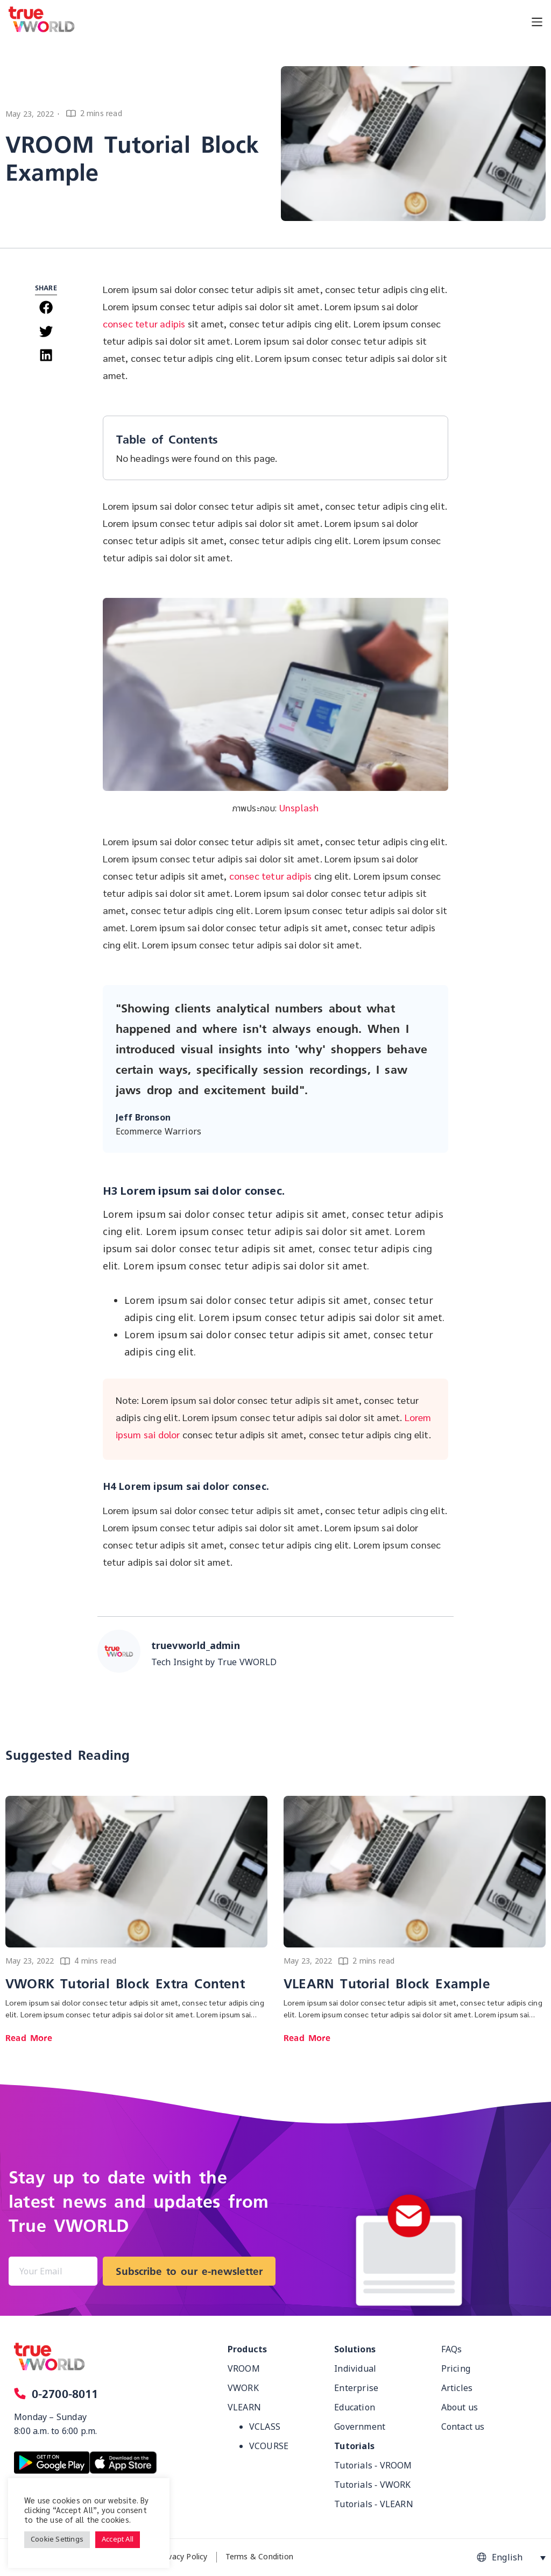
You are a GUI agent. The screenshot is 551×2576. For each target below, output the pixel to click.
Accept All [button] (117, 2539)
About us (459, 2407)
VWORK (243, 2388)
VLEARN (244, 2407)
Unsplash (299, 807)
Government (359, 2427)
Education (354, 2407)
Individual (355, 2369)
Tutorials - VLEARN (373, 2504)
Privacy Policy (183, 2557)
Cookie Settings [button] (57, 2539)
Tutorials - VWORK (372, 2485)
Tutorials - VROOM (373, 2465)
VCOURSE (268, 2446)
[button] (46, 307)
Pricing (455, 2369)
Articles (457, 2388)
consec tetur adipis (144, 323)
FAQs (451, 2349)
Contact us (463, 2427)
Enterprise (356, 2388)
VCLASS (264, 2427)
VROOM (244, 2369)
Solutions (355, 2349)
